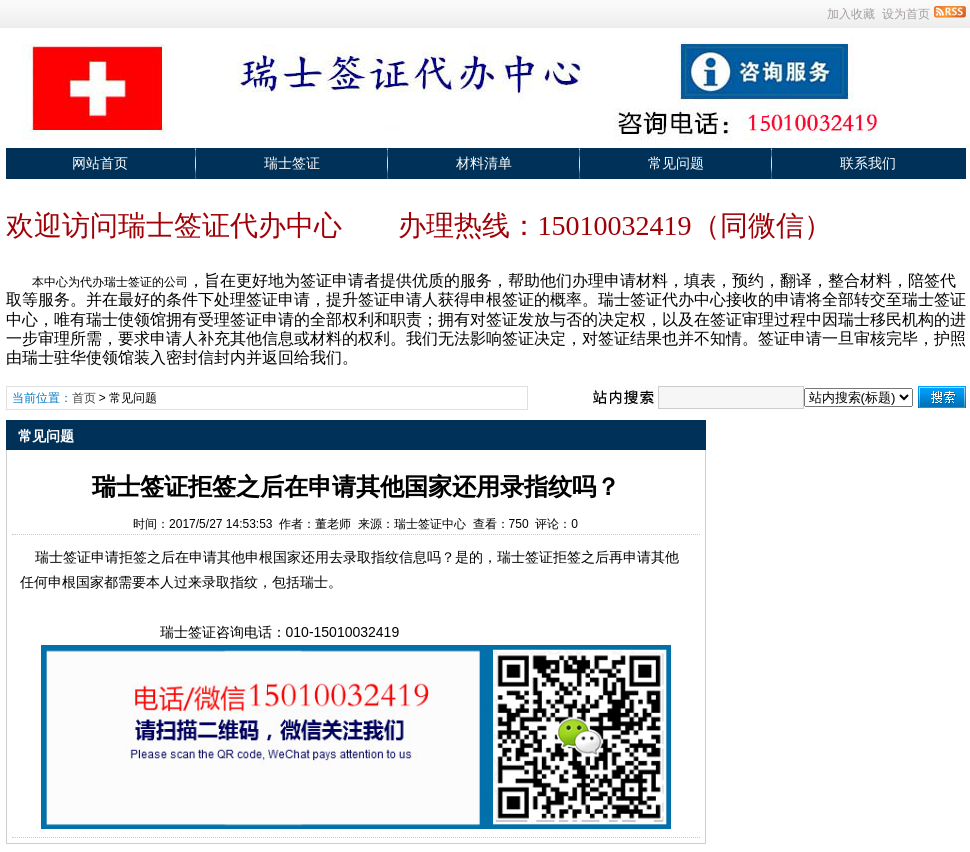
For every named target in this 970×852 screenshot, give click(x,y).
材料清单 (484, 163)
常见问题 (676, 163)
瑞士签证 (292, 163)
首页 (84, 398)
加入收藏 (851, 14)
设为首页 (906, 14)
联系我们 (868, 163)
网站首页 (100, 163)
